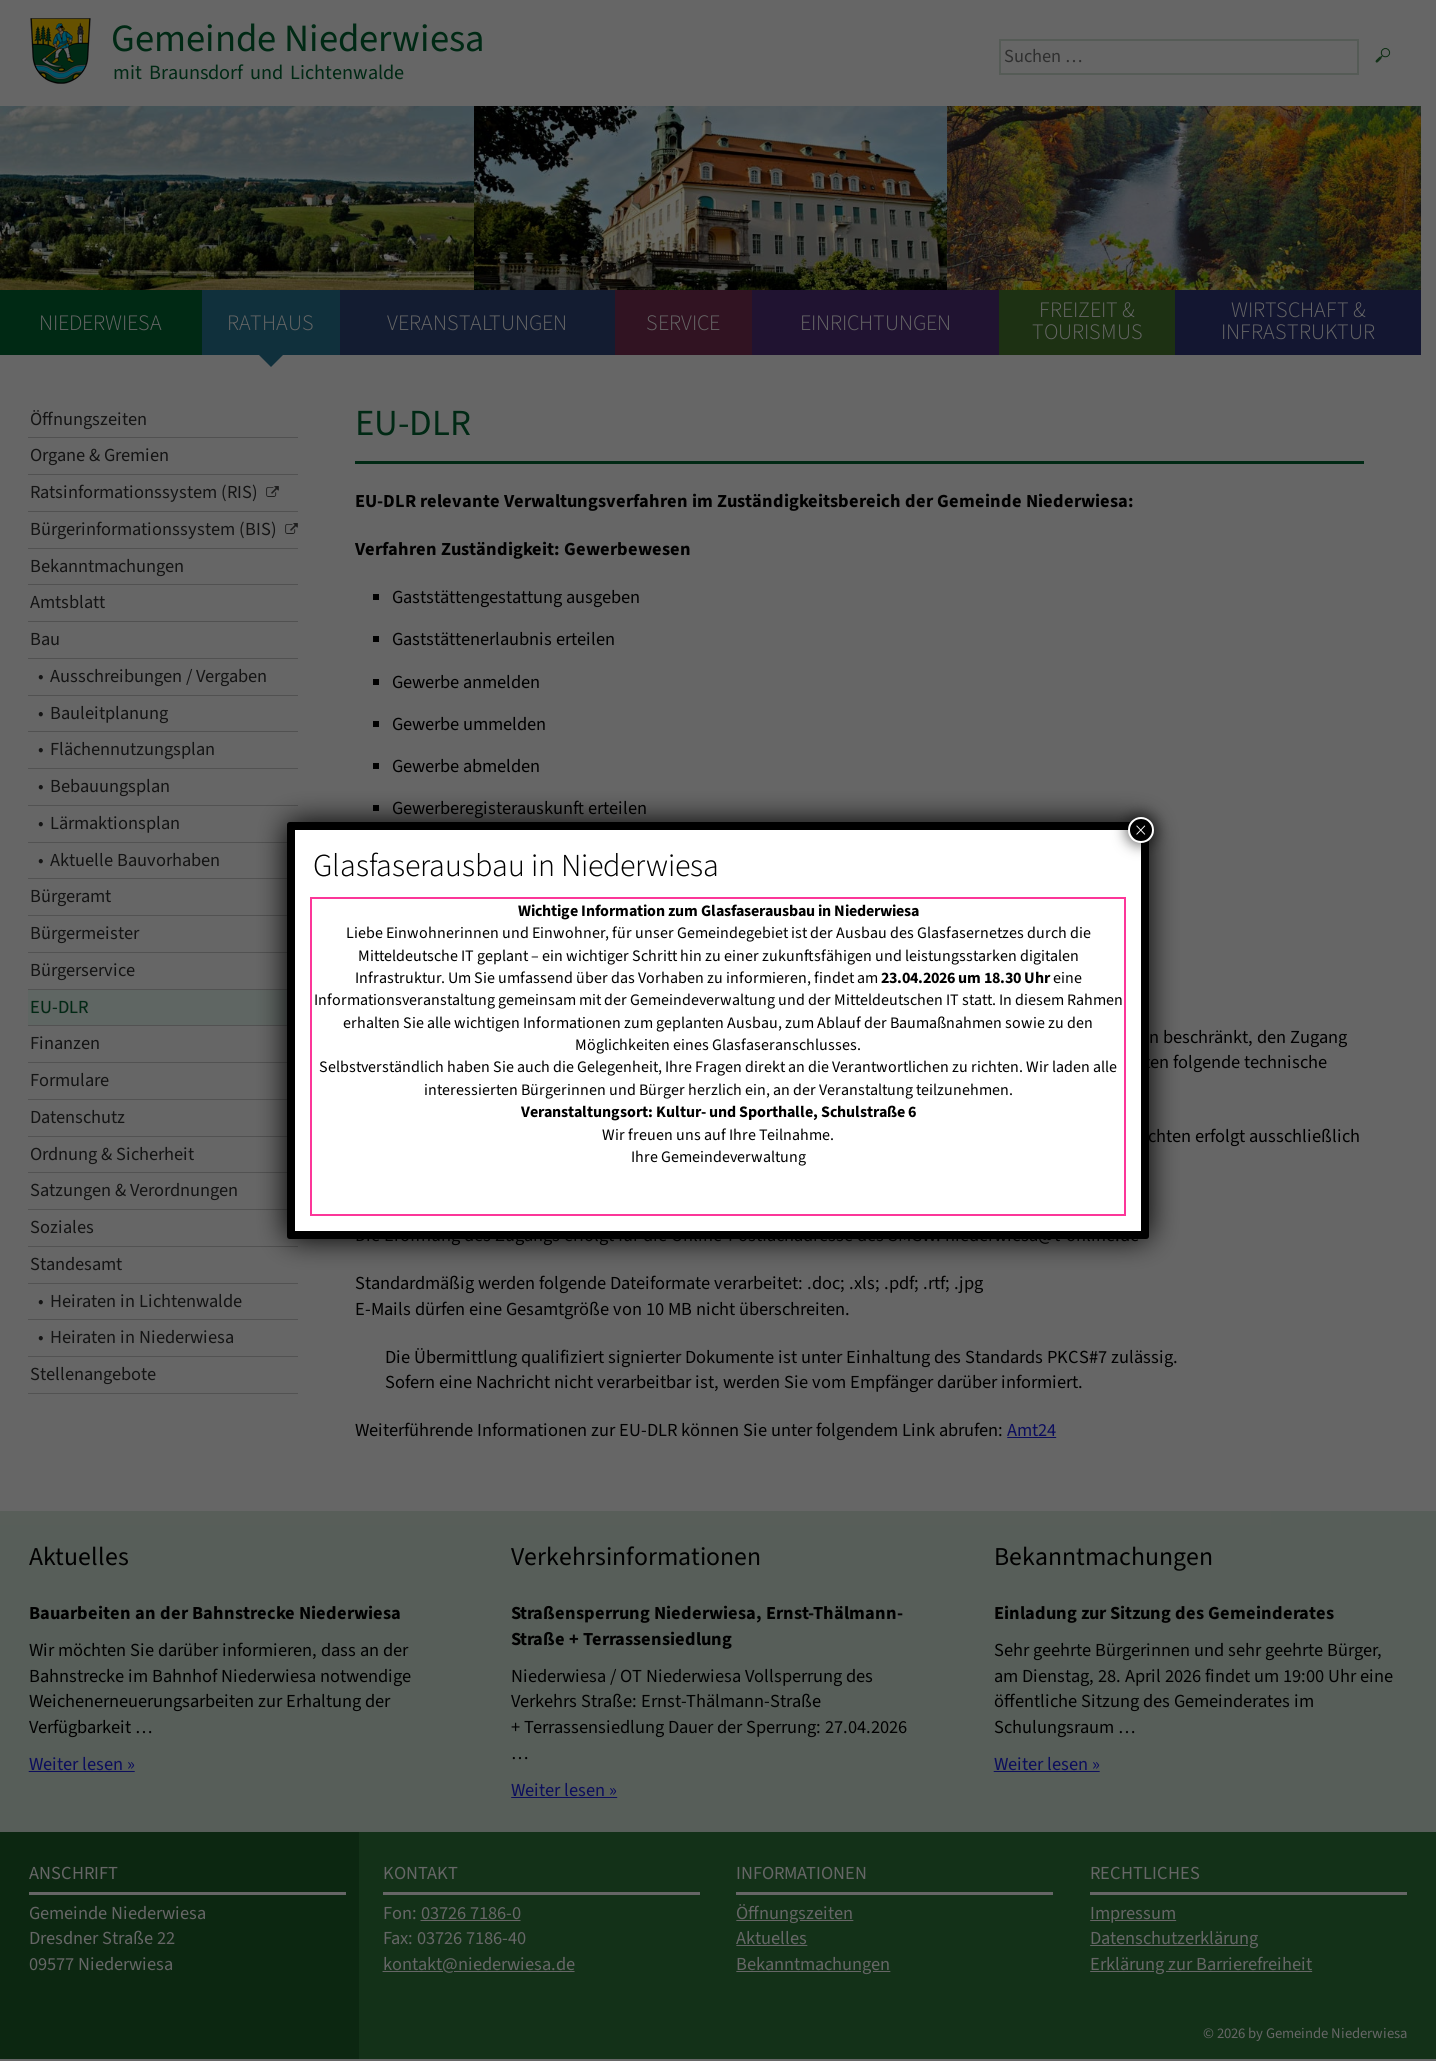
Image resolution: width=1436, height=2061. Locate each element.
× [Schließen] (1141, 830)
